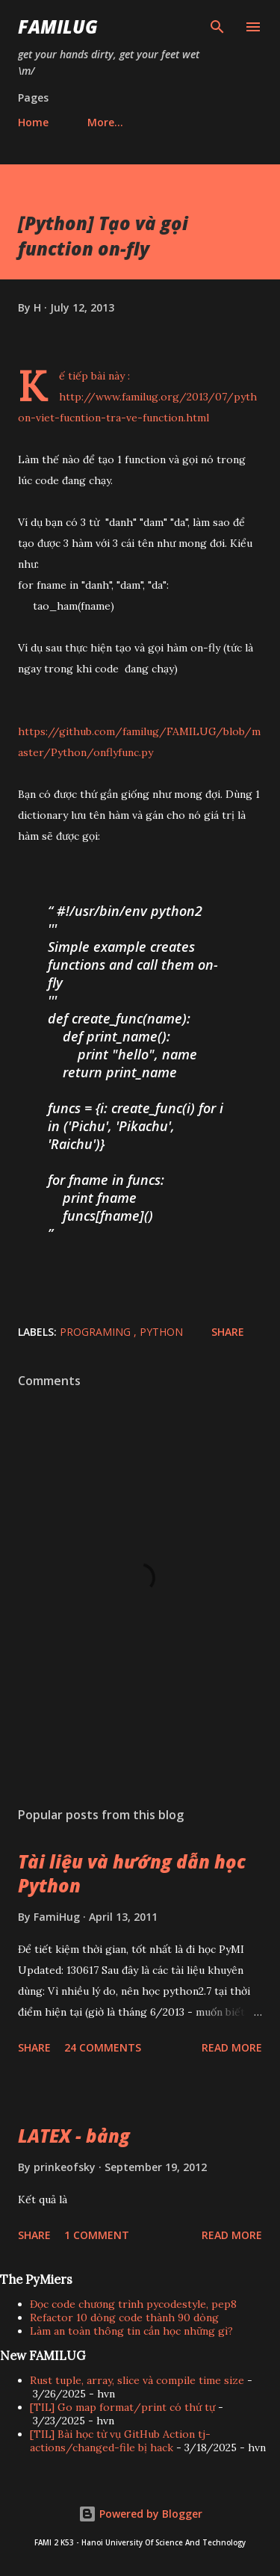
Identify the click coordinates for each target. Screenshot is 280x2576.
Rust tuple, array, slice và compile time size (137, 2380)
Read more (232, 2047)
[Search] (217, 27)
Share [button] (227, 1332)
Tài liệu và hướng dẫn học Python (132, 1873)
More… (105, 122)
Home (33, 122)
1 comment (96, 2235)
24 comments (102, 2047)
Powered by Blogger (140, 2514)
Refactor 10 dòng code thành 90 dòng (124, 2317)
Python (161, 1332)
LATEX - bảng (74, 2135)
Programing (97, 1332)
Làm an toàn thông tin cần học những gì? (131, 2331)
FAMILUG (58, 26)
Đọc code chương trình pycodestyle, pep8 (133, 2304)
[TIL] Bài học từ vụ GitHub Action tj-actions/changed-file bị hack (120, 2440)
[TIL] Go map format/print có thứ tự (122, 2407)
